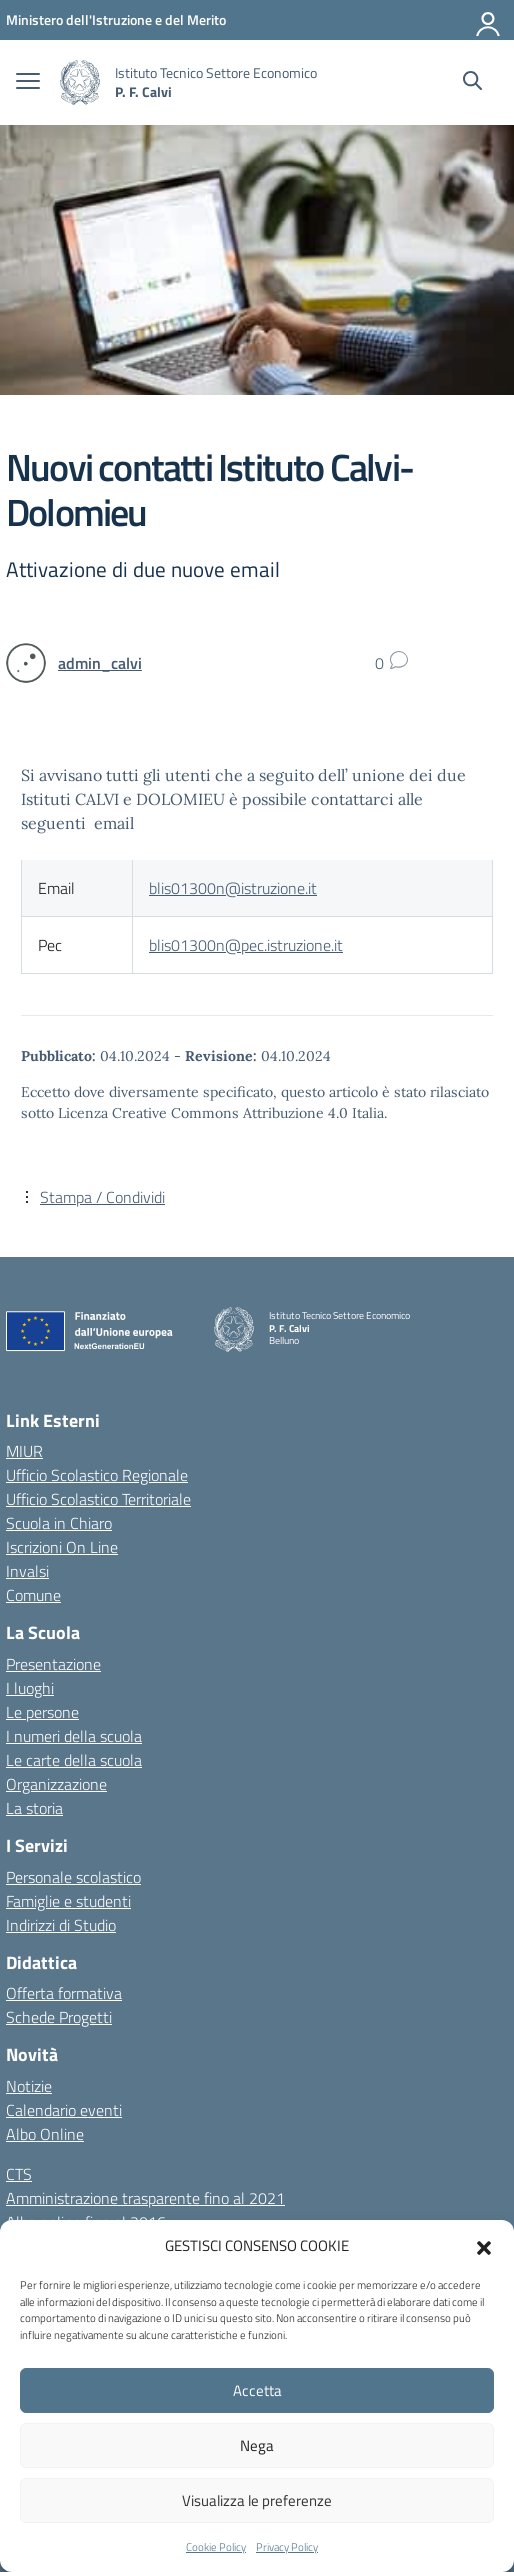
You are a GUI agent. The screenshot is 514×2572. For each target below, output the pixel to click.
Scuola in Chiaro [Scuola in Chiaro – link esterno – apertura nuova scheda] (59, 1523)
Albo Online (45, 2134)
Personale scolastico (73, 1877)
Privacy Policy (287, 2547)
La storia (34, 1808)
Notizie (29, 2086)
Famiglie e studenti (68, 1901)
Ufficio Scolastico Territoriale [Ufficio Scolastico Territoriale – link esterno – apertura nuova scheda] (98, 1499)
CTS (19, 2174)
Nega (257, 2445)
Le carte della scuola (74, 1760)
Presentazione (53, 1664)
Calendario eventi (64, 2110)
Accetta (257, 2390)
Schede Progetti (59, 2017)
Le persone (42, 1712)
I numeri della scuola (74, 1736)
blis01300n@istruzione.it (233, 888)
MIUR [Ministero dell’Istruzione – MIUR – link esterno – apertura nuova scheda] (24, 1451)
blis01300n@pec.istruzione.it (246, 945)
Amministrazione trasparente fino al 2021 (145, 2198)
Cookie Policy (216, 2547)
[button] (484, 2246)
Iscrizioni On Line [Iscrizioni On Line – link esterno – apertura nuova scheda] (62, 1547)
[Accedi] (489, 20)
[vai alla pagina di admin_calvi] (100, 663)
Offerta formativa (64, 1993)
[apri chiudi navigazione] (28, 83)
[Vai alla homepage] (80, 82)
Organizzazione (56, 1784)
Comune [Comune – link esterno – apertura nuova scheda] (33, 1595)
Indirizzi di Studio (61, 1925)
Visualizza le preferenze (257, 2500)
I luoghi (30, 1688)
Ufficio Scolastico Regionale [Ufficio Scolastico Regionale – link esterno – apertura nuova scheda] (97, 1475)
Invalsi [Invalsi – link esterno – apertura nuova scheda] (27, 1571)
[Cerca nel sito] (472, 83)
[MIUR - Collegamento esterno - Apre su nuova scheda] (116, 19)
